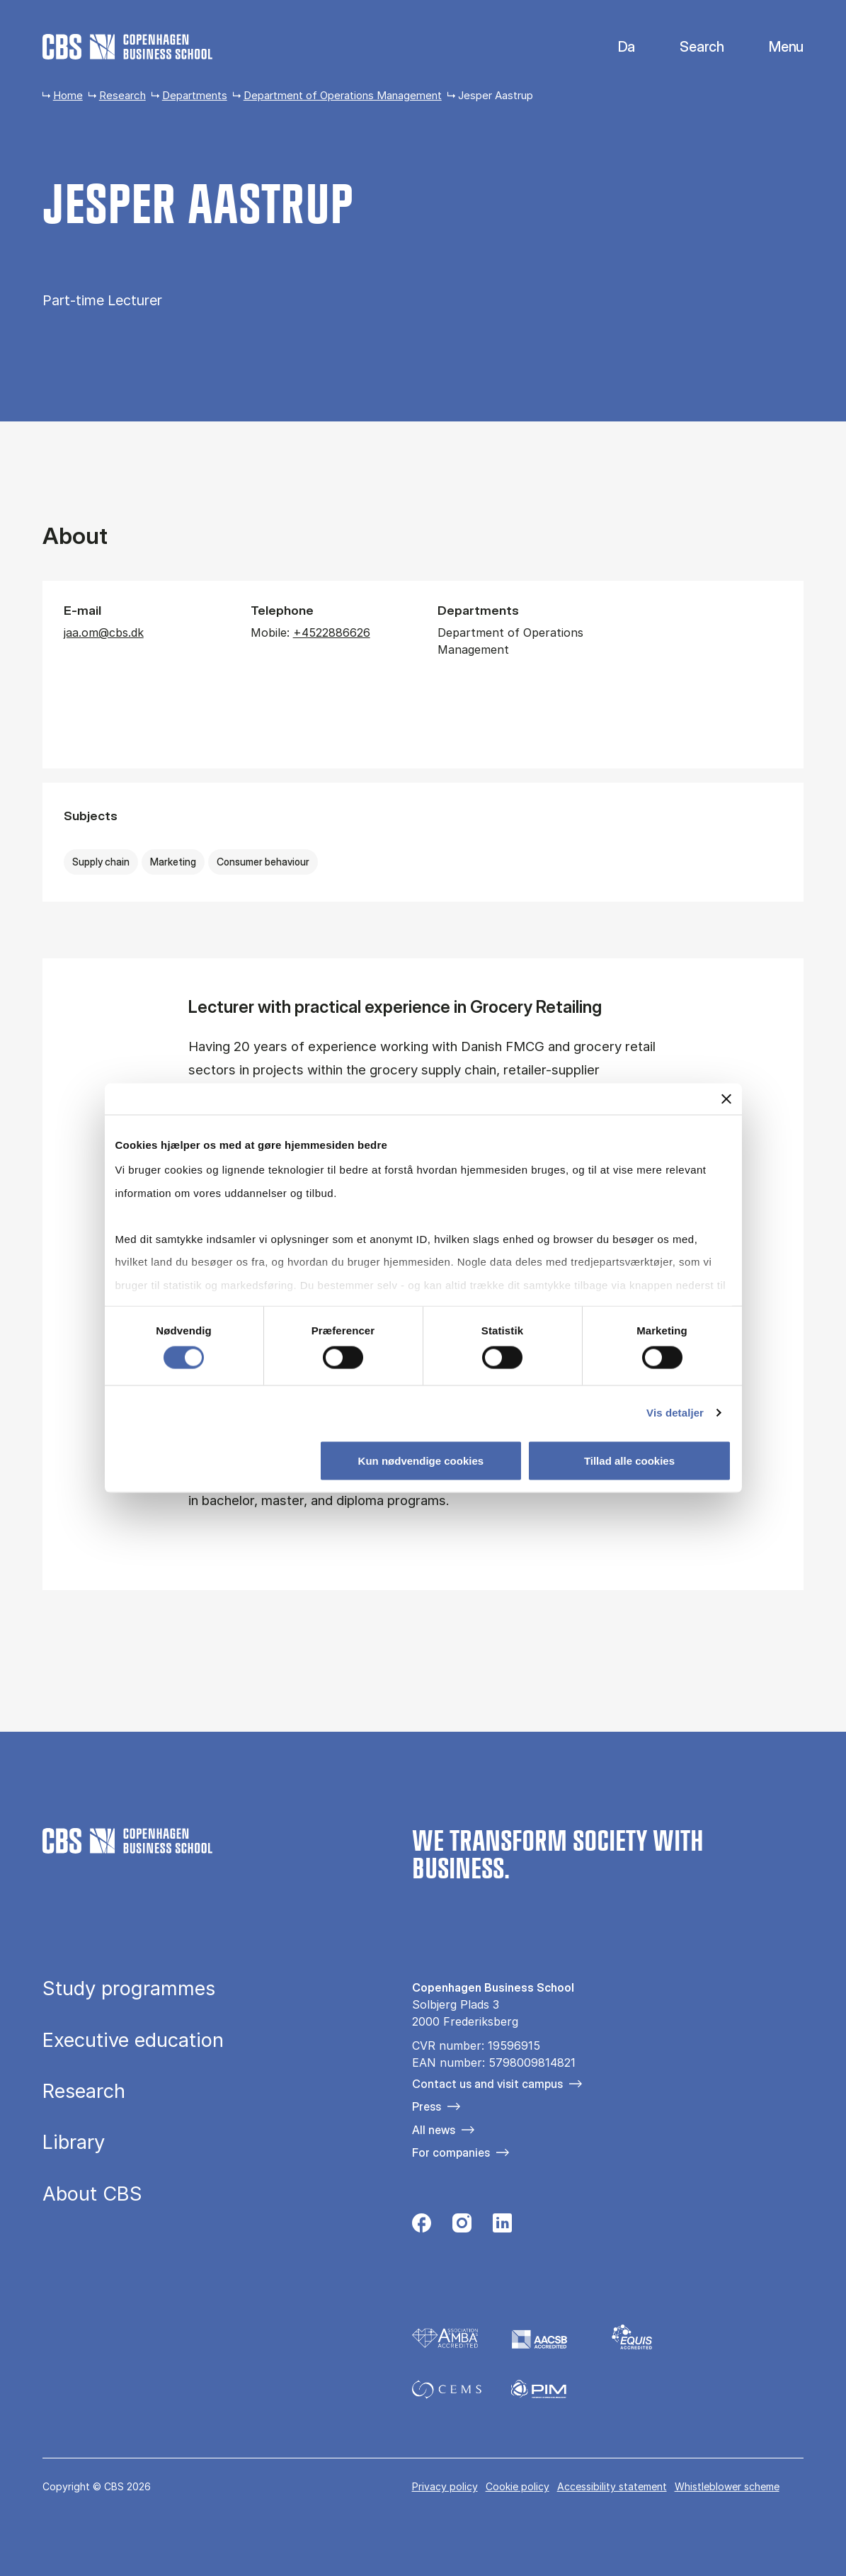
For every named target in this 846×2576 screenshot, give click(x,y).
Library (73, 2142)
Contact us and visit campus (487, 2084)
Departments (194, 95)
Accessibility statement (612, 2486)
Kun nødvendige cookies (421, 1461)
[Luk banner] (726, 1098)
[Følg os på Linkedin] (502, 2226)
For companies (451, 2152)
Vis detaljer (675, 1413)
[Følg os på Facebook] (421, 2226)
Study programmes (128, 1988)
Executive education (133, 2040)
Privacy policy (445, 2486)
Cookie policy (517, 2486)
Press (426, 2106)
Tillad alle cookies (629, 1461)
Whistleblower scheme (727, 2486)
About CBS (92, 2193)
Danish (614, 47)
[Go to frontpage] (127, 46)
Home (68, 95)
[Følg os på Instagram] (461, 2226)
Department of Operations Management (343, 95)
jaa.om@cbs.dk (104, 632)
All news (433, 2130)
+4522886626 (331, 632)
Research (122, 95)
